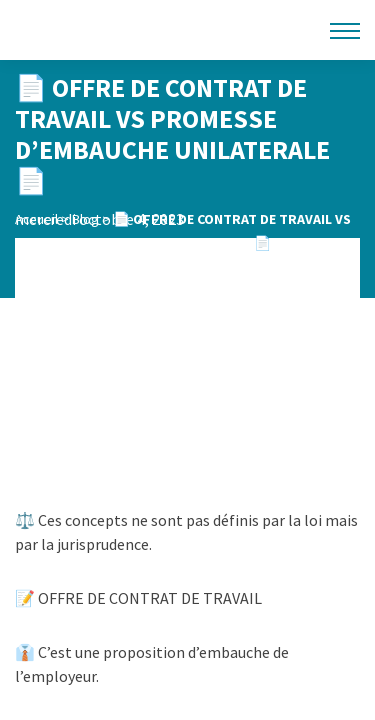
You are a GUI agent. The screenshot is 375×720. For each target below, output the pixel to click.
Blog (85, 219)
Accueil (36, 219)
